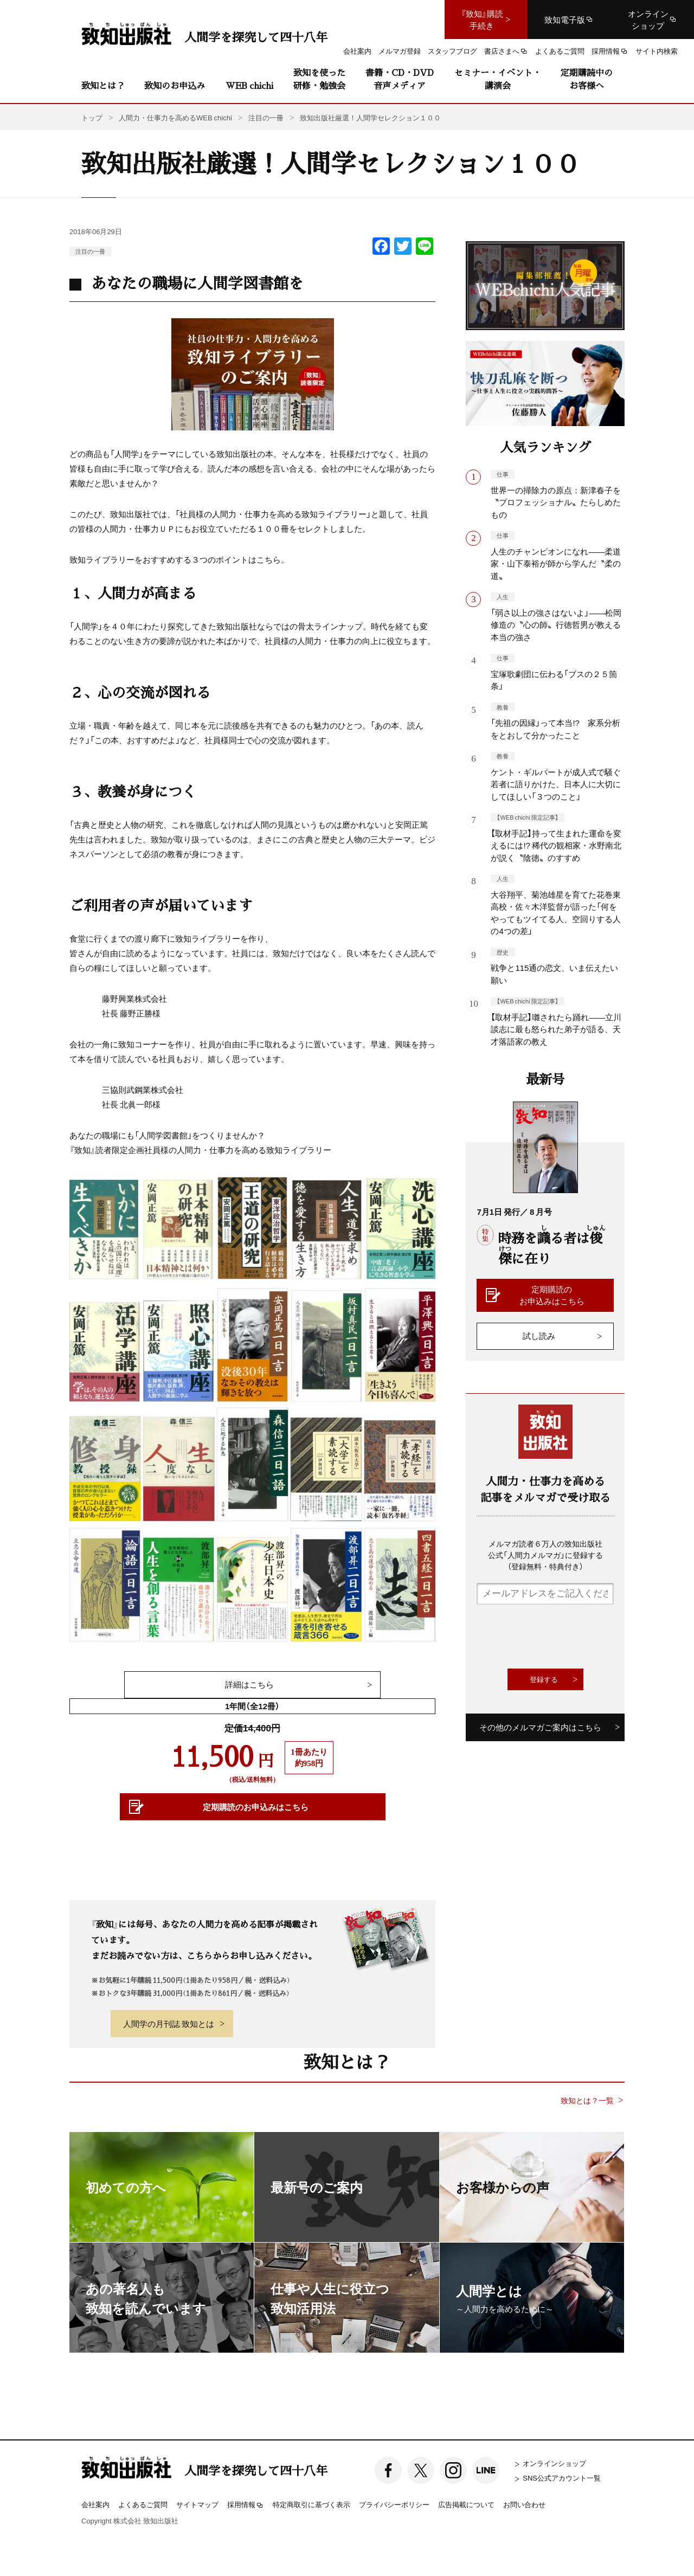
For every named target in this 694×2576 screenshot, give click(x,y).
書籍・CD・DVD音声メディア (399, 79)
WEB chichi (249, 85)
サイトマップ (197, 2504)
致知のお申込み (174, 85)
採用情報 (245, 2505)
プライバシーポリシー (394, 2504)
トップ (91, 117)
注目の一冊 (90, 251)
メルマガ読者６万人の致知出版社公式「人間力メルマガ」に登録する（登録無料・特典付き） (545, 1555)
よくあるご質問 (143, 2504)
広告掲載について (466, 2504)
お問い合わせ (524, 2504)
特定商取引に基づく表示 (311, 2504)
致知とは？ (103, 85)
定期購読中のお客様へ (587, 79)
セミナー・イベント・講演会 (497, 79)
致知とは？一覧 (587, 2100)
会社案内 (95, 2504)
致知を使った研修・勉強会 (319, 79)
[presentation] (559, 1636)
